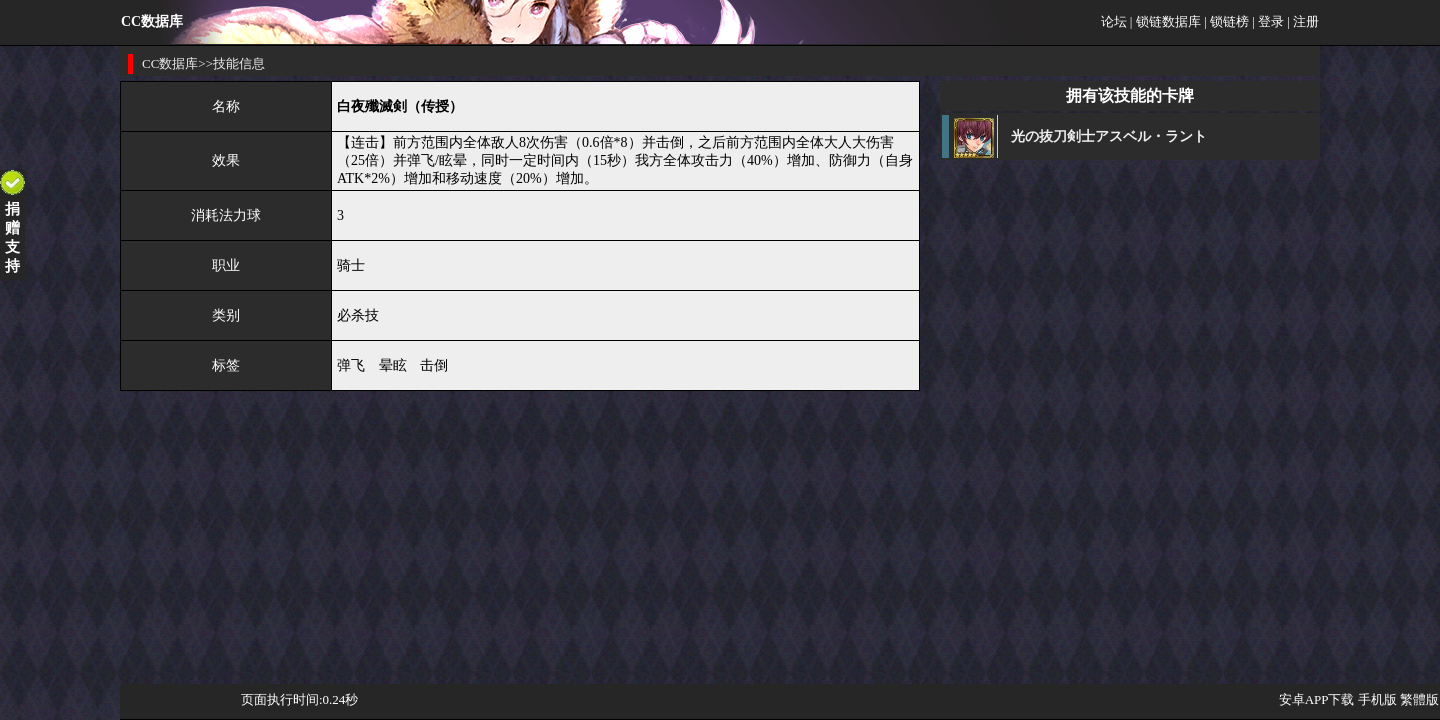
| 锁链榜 (1226, 21)
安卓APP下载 (1317, 699)
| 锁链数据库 (1165, 21)
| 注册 (1303, 21)
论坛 (1114, 21)
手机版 (1377, 699)
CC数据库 (170, 63)
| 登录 (1268, 21)
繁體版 (1419, 699)
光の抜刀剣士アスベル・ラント (1109, 136)
